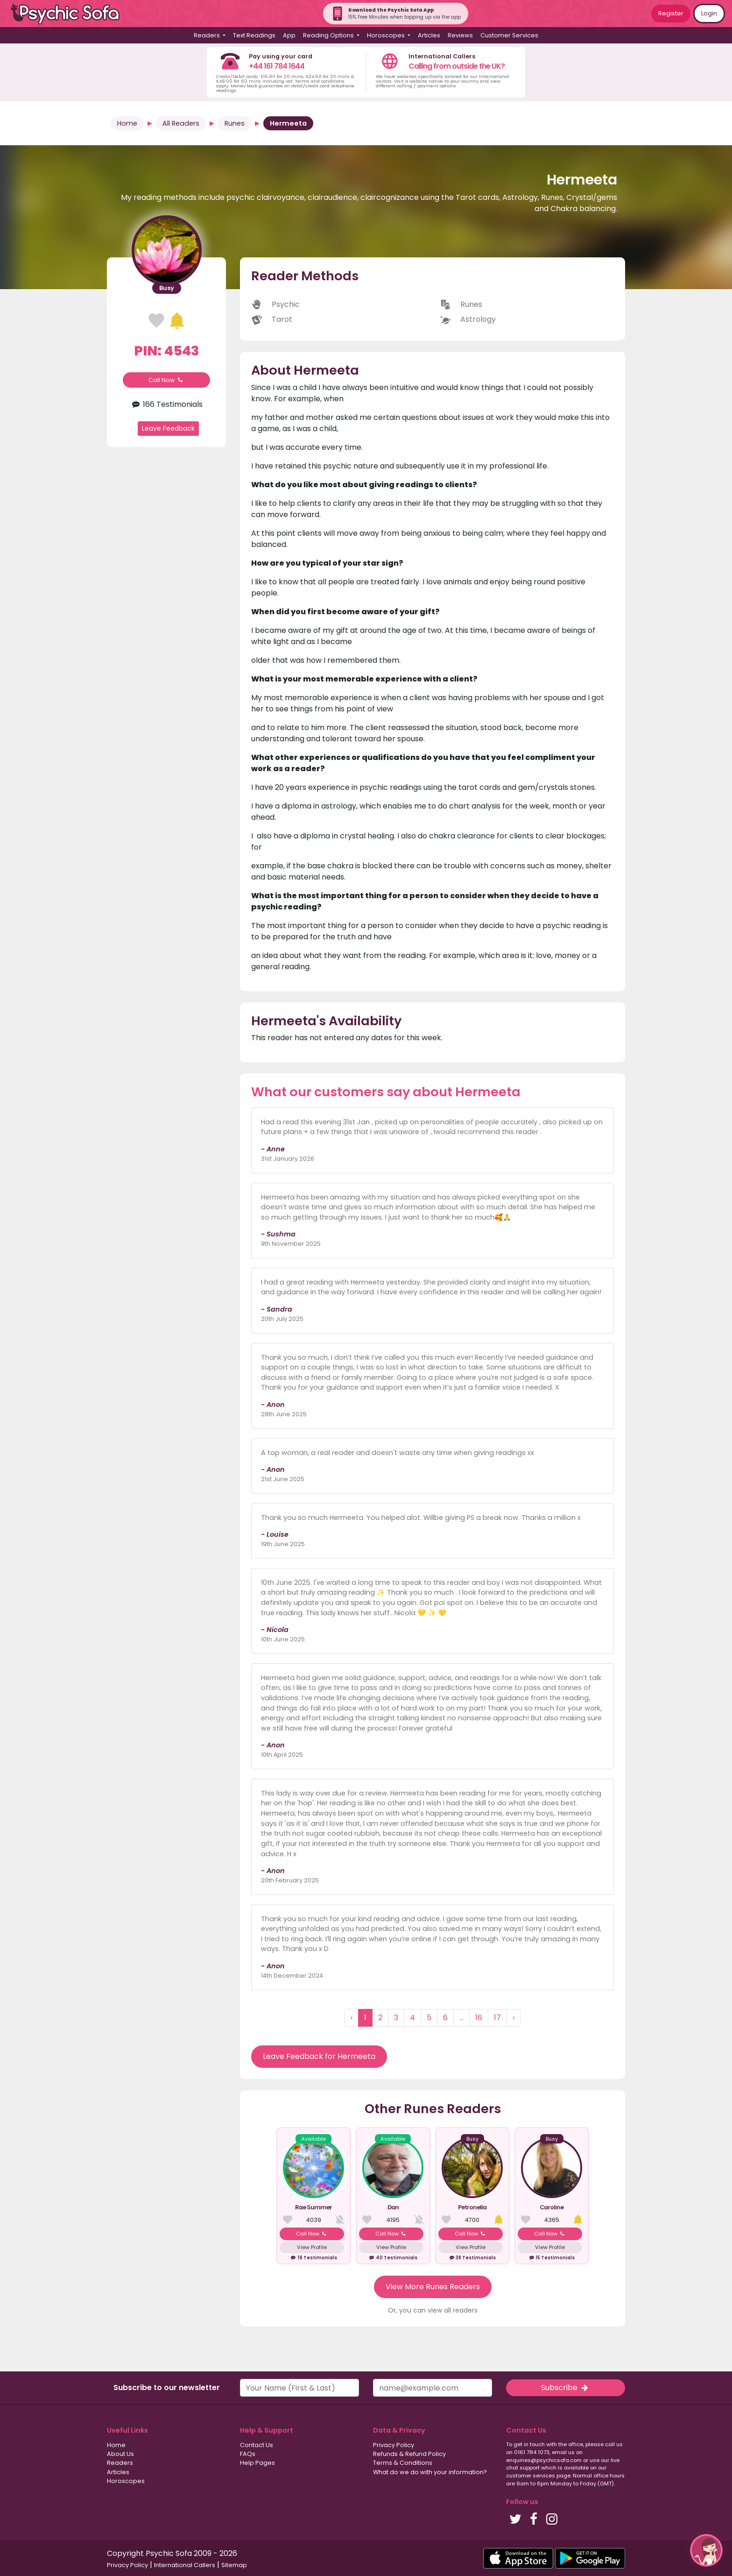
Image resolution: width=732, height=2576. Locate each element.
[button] (706, 2550)
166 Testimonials (166, 404)
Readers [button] (207, 35)
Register (670, 13)
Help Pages (257, 2463)
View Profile (312, 2247)
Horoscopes (126, 2481)
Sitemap (234, 2565)
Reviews (460, 35)
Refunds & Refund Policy (409, 2454)
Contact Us (256, 2445)
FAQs (247, 2454)
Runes (235, 123)
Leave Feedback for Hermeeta (319, 2056)
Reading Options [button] (329, 35)
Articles (429, 35)
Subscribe (565, 2387)
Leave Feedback (168, 428)
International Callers (184, 2565)
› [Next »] (513, 2017)
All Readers (180, 123)
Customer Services (509, 35)
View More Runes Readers (433, 2286)
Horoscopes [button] (386, 35)
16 (478, 2017)
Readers (120, 2463)
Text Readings (254, 35)
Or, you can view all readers (433, 2310)
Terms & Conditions (402, 2463)
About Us (120, 2454)
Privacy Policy (393, 2445)
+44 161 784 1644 (276, 66)
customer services (530, 2475)
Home (127, 123)
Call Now (166, 380)
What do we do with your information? (430, 2472)
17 (497, 2017)
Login (709, 13)
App (289, 35)
